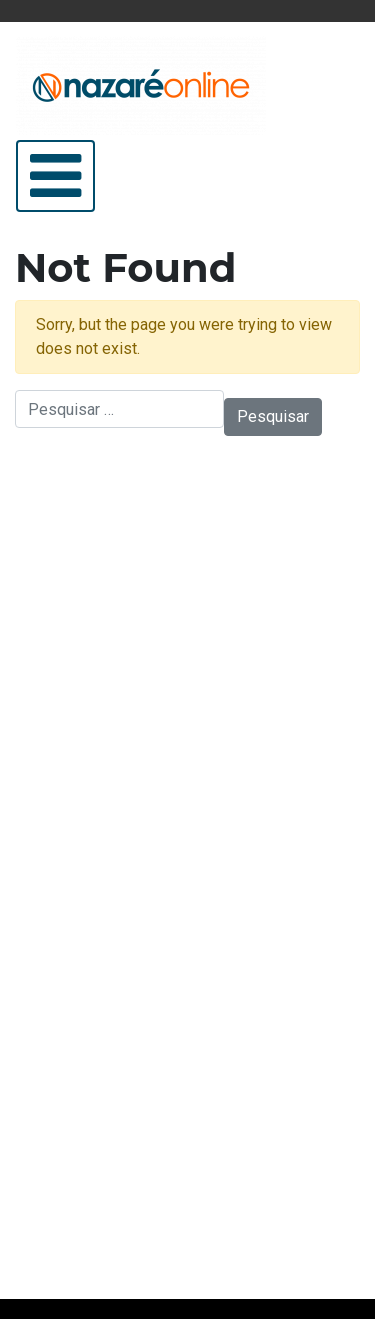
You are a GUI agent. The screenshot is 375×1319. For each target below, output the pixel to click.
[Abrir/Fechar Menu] (55, 176)
